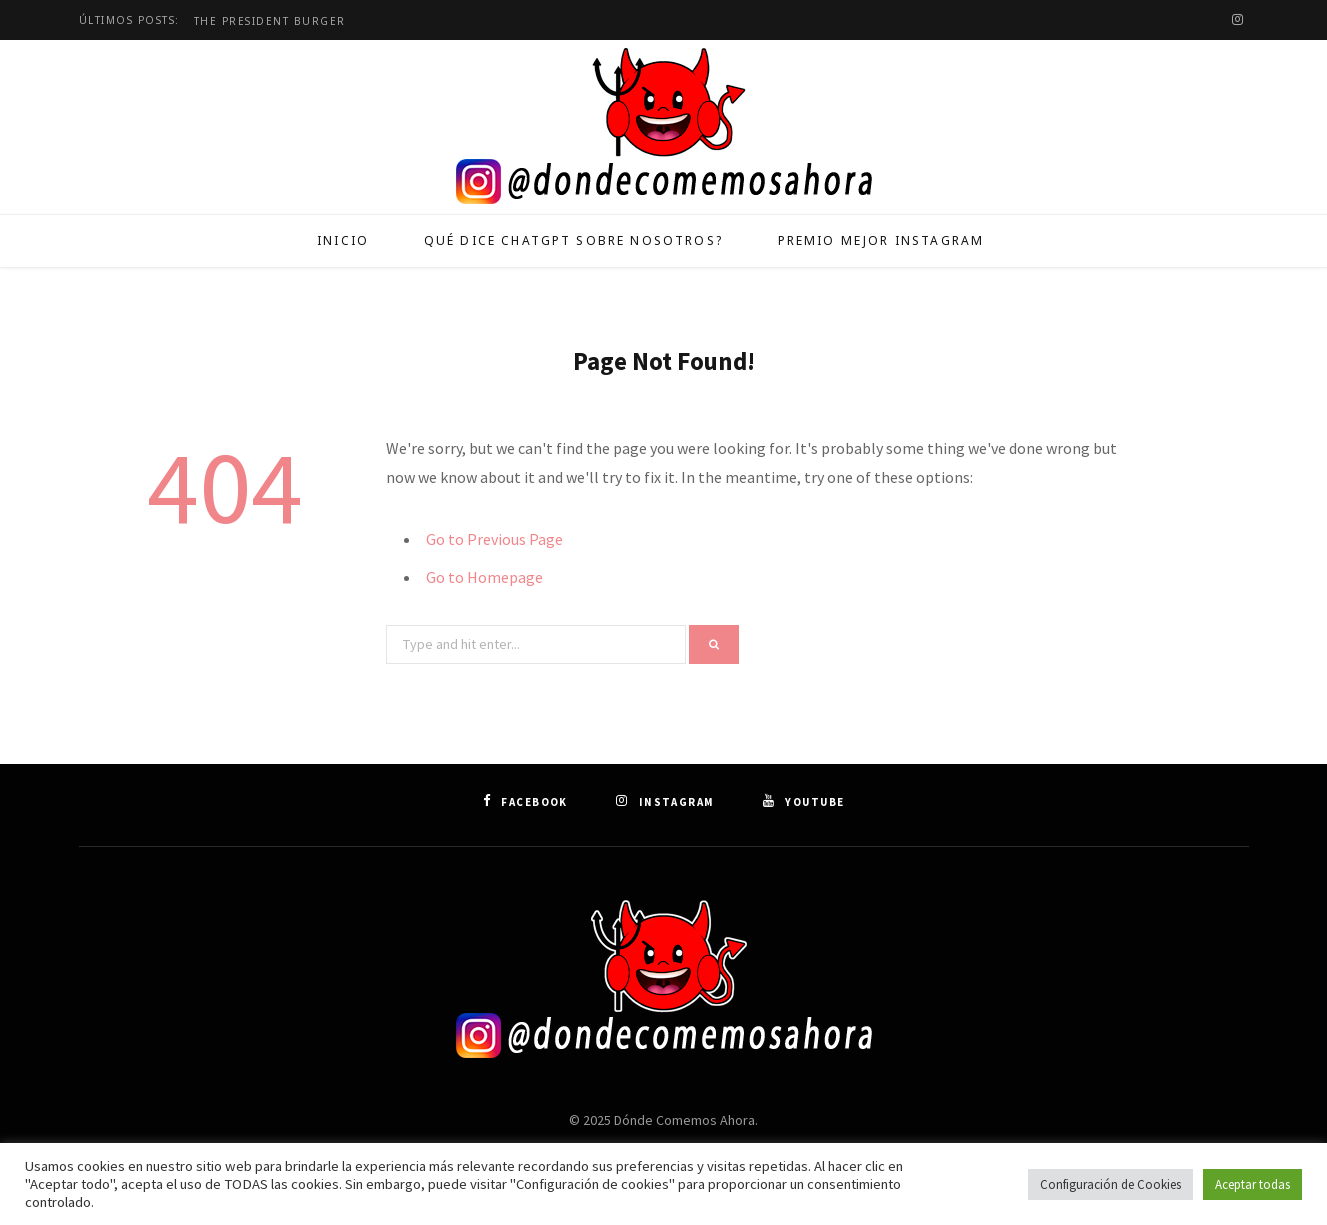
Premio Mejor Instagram (881, 240)
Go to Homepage (484, 577)
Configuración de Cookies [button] (1110, 1184)
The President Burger (270, 21)
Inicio (343, 240)
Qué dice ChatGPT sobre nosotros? (573, 240)
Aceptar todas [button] (1252, 1184)
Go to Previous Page (494, 539)
